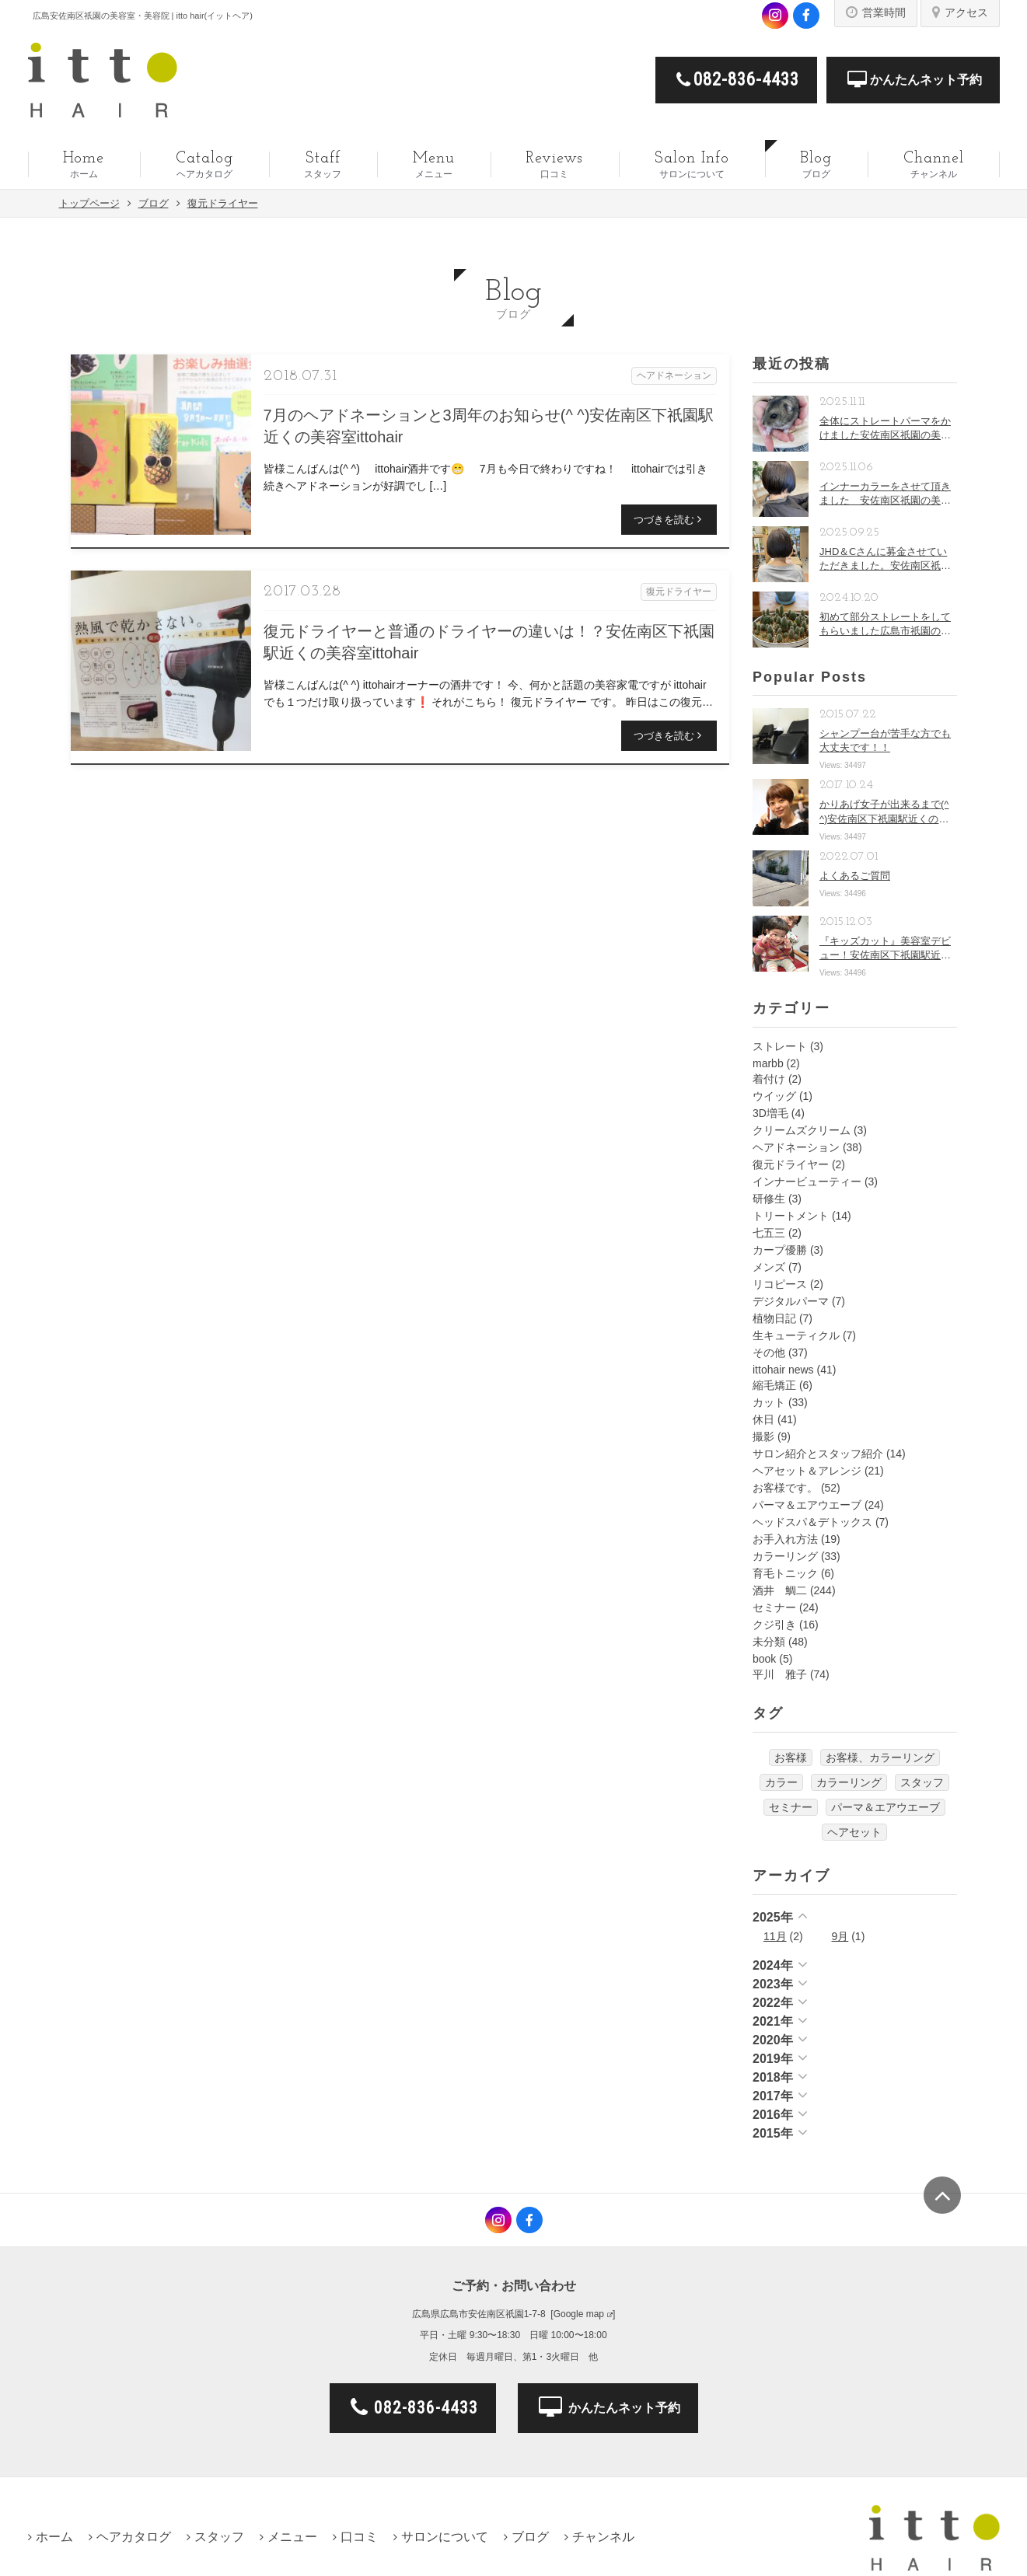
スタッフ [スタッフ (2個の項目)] (922, 1782)
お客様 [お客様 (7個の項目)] (790, 1757)
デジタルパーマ (791, 1301)
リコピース (780, 1284)
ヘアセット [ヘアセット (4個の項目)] (854, 1832)
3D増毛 (770, 1113)
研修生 (769, 1198)
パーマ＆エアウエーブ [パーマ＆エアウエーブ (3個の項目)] (885, 1807)
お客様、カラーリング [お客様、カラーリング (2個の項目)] (880, 1757)
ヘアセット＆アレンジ (807, 1470)
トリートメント (791, 1215)
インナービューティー (807, 1181)
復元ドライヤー (791, 1164)
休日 (763, 1419)
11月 (775, 1936)
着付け (769, 1079)
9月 (840, 1936)
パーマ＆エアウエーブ (807, 1505)
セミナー (774, 1607)
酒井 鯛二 (780, 1590)
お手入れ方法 (785, 1539)
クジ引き (774, 1624)
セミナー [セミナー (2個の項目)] (790, 1807)
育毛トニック (785, 1573)
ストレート (780, 1046)
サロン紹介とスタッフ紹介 (818, 1453)
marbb (768, 1063)
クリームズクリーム (802, 1130)
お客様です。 (785, 1488)
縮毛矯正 (774, 1385)
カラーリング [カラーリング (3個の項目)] (849, 1782)
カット (769, 1402)
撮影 (763, 1436)
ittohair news (783, 1369)
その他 (769, 1352)
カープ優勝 (780, 1250)
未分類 (769, 1641)
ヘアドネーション (796, 1147)
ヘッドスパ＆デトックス (812, 1522)
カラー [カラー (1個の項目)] (781, 1782)
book (764, 1659)
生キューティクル (796, 1335)
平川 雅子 (780, 1674)
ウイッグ (774, 1096)
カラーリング (785, 1556)
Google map (579, 2314)
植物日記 (774, 1318)
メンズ (769, 1267)
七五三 (769, 1233)
